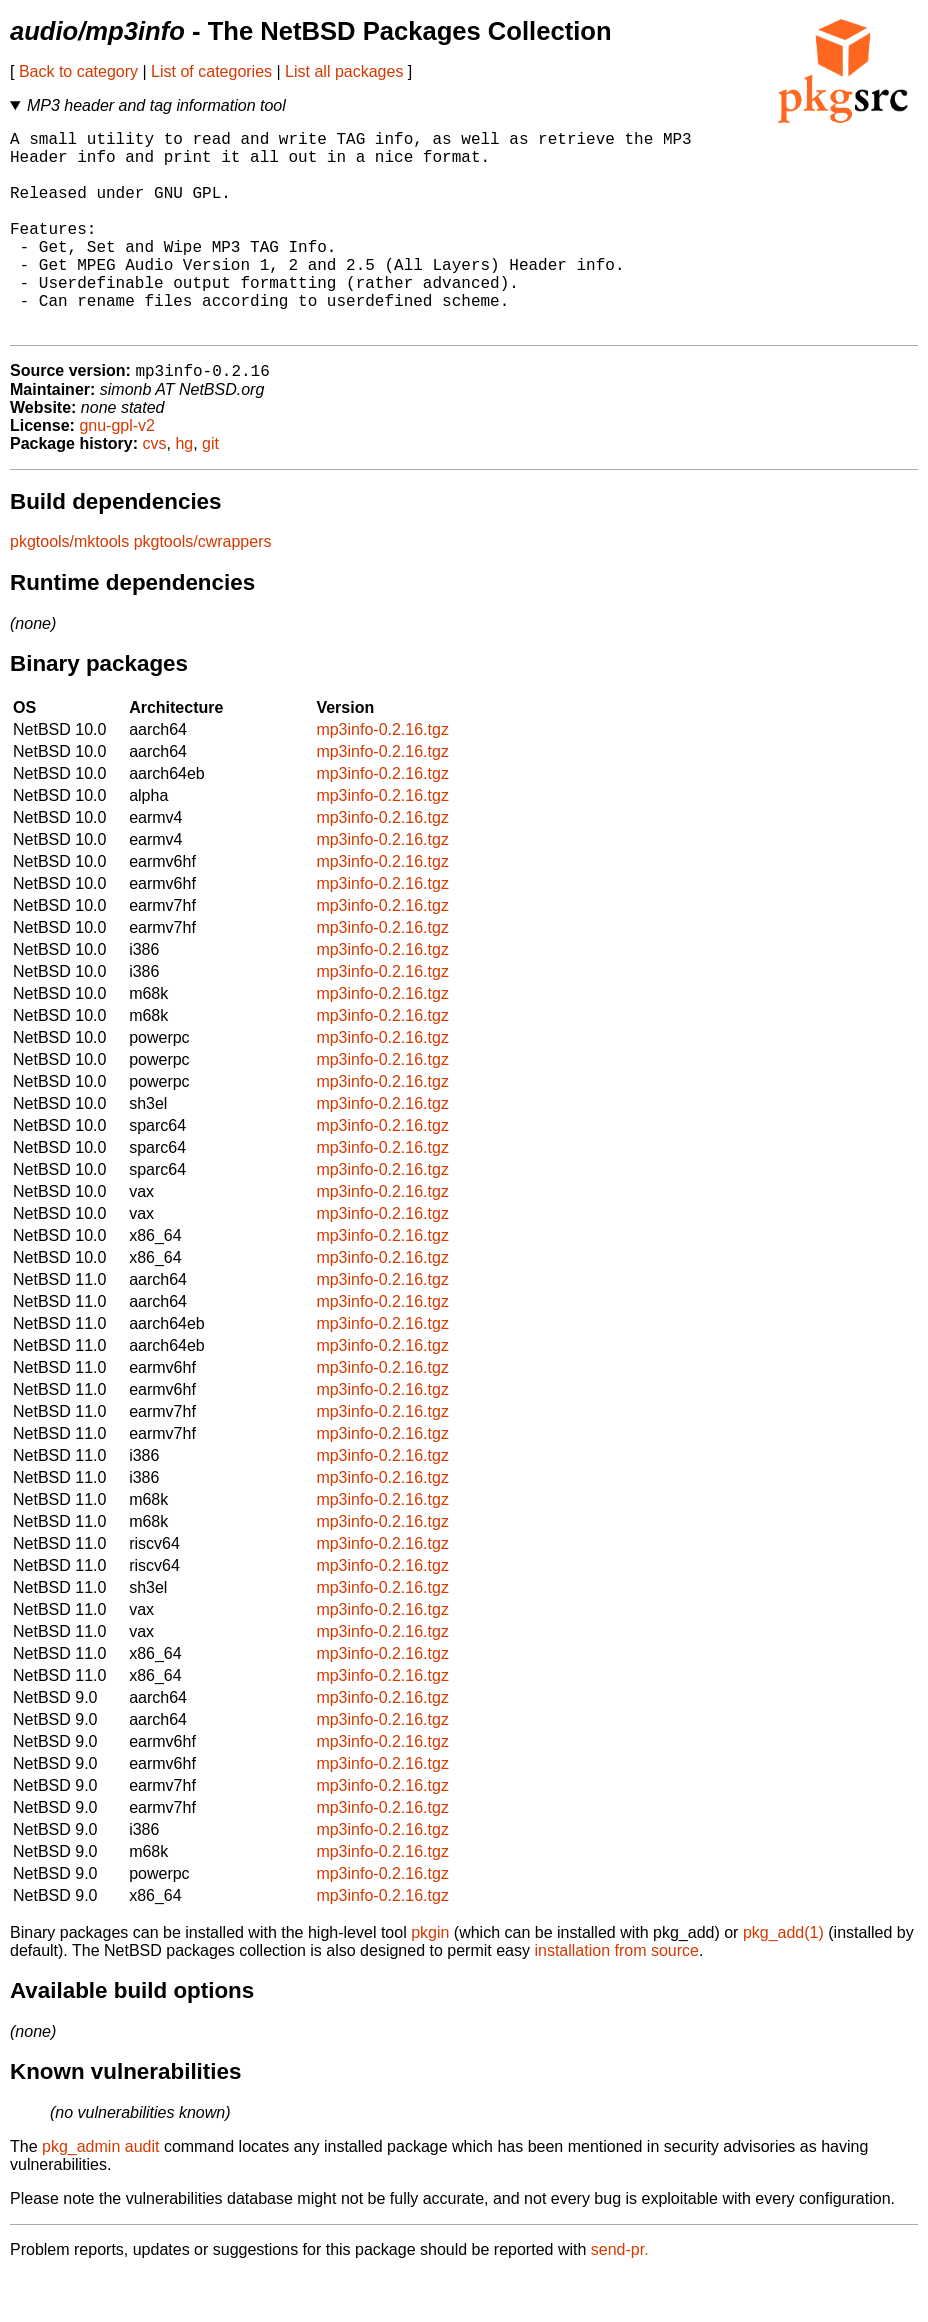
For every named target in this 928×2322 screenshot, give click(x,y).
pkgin (430, 1979)
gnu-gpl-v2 (117, 472)
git (210, 490)
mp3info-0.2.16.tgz (382, 776)
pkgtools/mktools (69, 588)
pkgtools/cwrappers (203, 588)
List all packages (344, 71)
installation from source (616, 1997)
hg (184, 490)
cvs (155, 490)
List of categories (211, 71)
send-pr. (620, 2296)
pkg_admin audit (100, 2193)
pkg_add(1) (783, 1979)
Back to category (78, 71)
